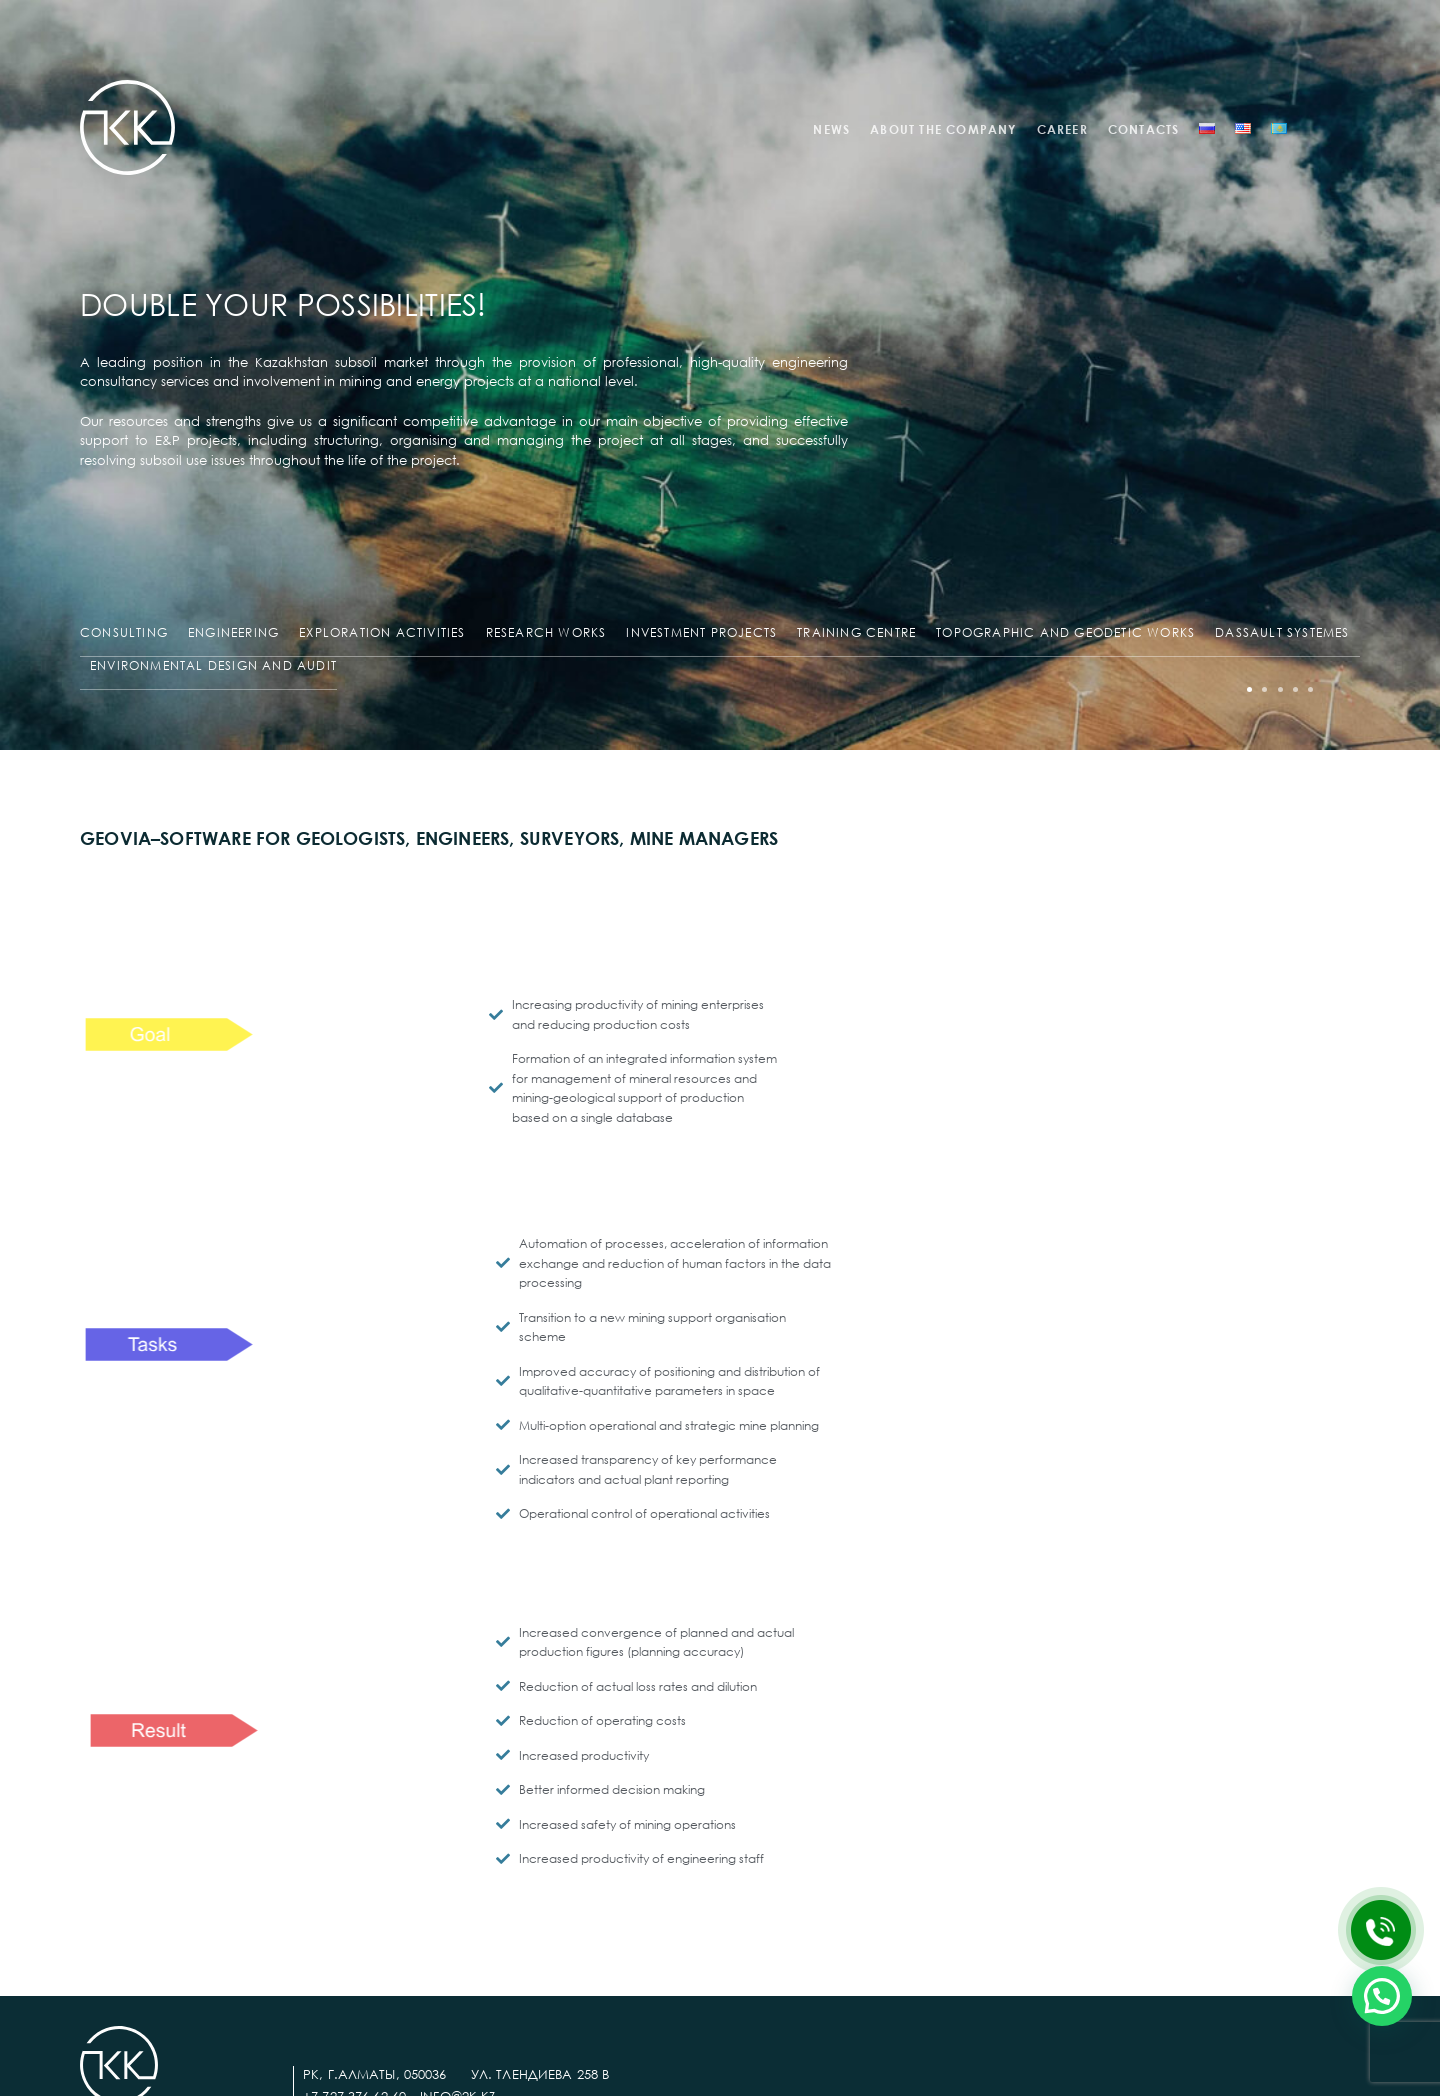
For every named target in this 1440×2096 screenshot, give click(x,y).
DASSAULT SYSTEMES (1282, 632)
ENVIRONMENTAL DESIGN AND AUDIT (213, 665)
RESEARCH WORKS (546, 632)
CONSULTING (124, 632)
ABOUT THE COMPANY (943, 129)
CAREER (1062, 129)
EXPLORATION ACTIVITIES (382, 632)
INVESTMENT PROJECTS (701, 632)
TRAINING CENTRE (856, 632)
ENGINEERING (233, 632)
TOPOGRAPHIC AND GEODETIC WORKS (1065, 632)
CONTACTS (1144, 129)
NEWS (831, 129)
